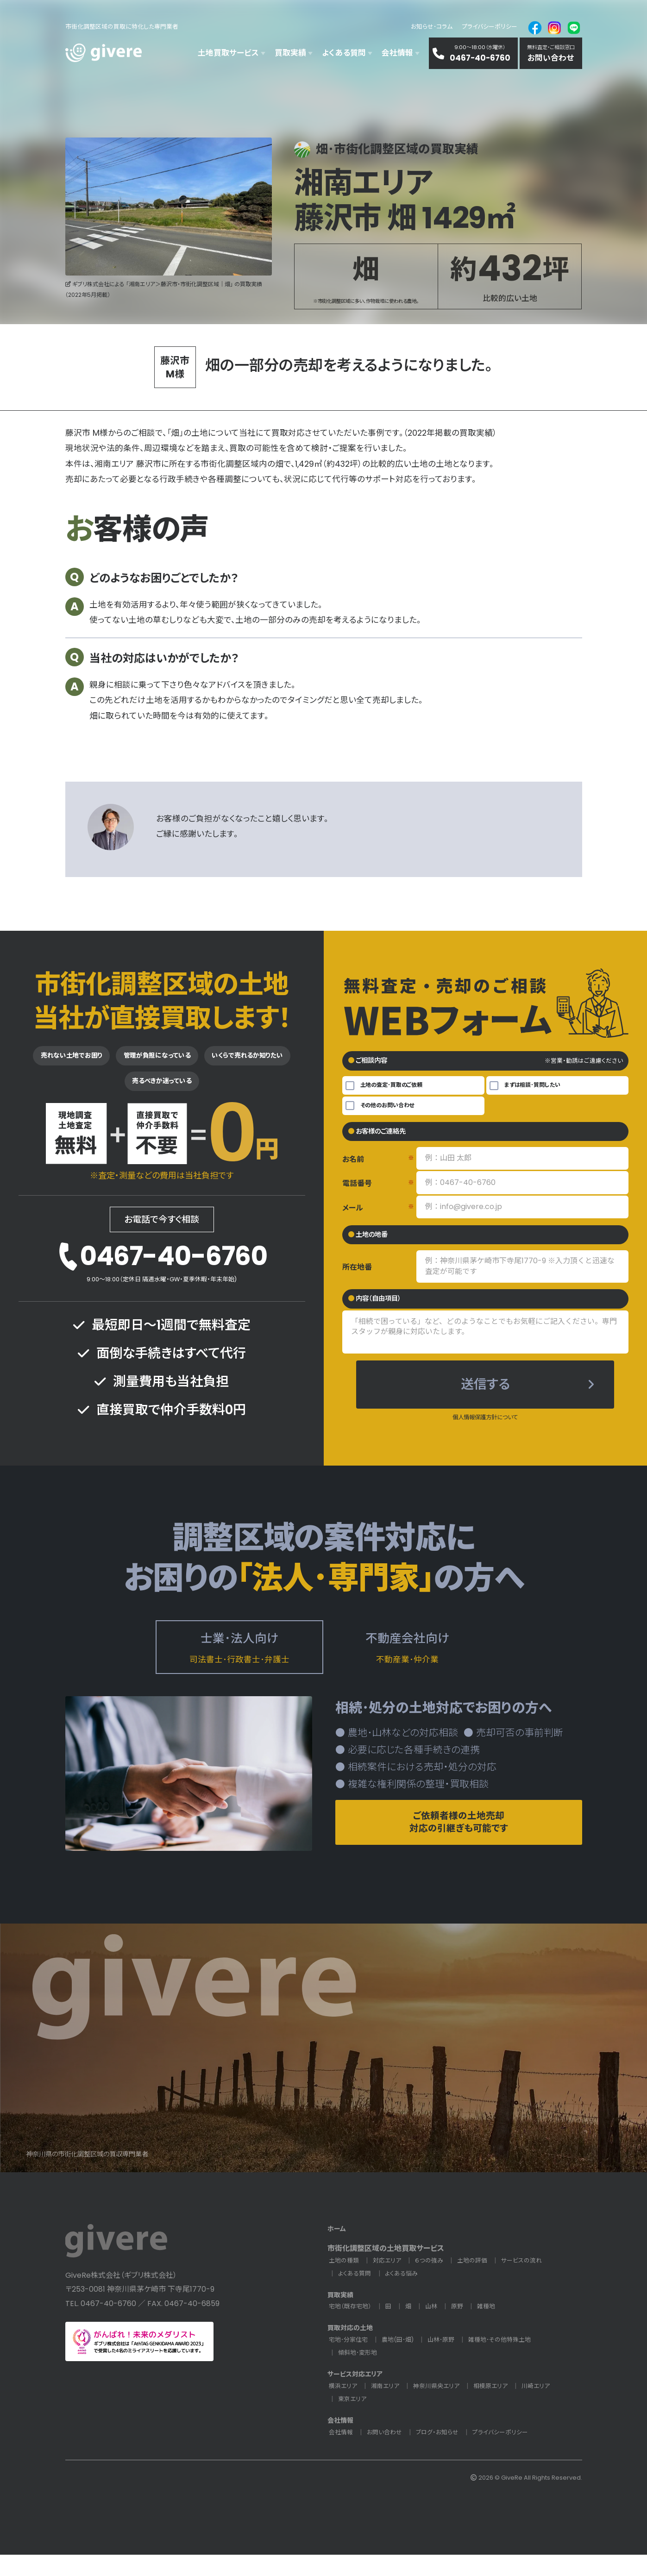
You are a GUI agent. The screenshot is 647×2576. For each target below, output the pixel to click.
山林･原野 (449, 2361)
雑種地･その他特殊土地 (511, 2361)
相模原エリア (498, 2407)
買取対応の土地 (353, 2349)
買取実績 (342, 2316)
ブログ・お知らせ (442, 2453)
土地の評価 (479, 2281)
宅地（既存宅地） (351, 2328)
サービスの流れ (530, 2281)
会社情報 (342, 2441)
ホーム (338, 2249)
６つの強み (434, 2281)
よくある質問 (355, 2294)
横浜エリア (344, 2407)
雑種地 (492, 2328)
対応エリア (390, 2281)
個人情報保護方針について (485, 1424)
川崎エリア (546, 2407)
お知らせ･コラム (431, 27)
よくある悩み (404, 2294)
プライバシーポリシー (489, 27)
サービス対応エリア (358, 2395)
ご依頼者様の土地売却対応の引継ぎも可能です (458, 1837)
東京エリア (353, 2420)
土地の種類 (345, 2281)
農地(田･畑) (403, 2361)
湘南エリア (388, 2407)
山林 (435, 2328)
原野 (462, 2328)
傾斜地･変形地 (359, 2373)
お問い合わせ (387, 2453)
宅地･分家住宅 (350, 2361)
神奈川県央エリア (441, 2407)
